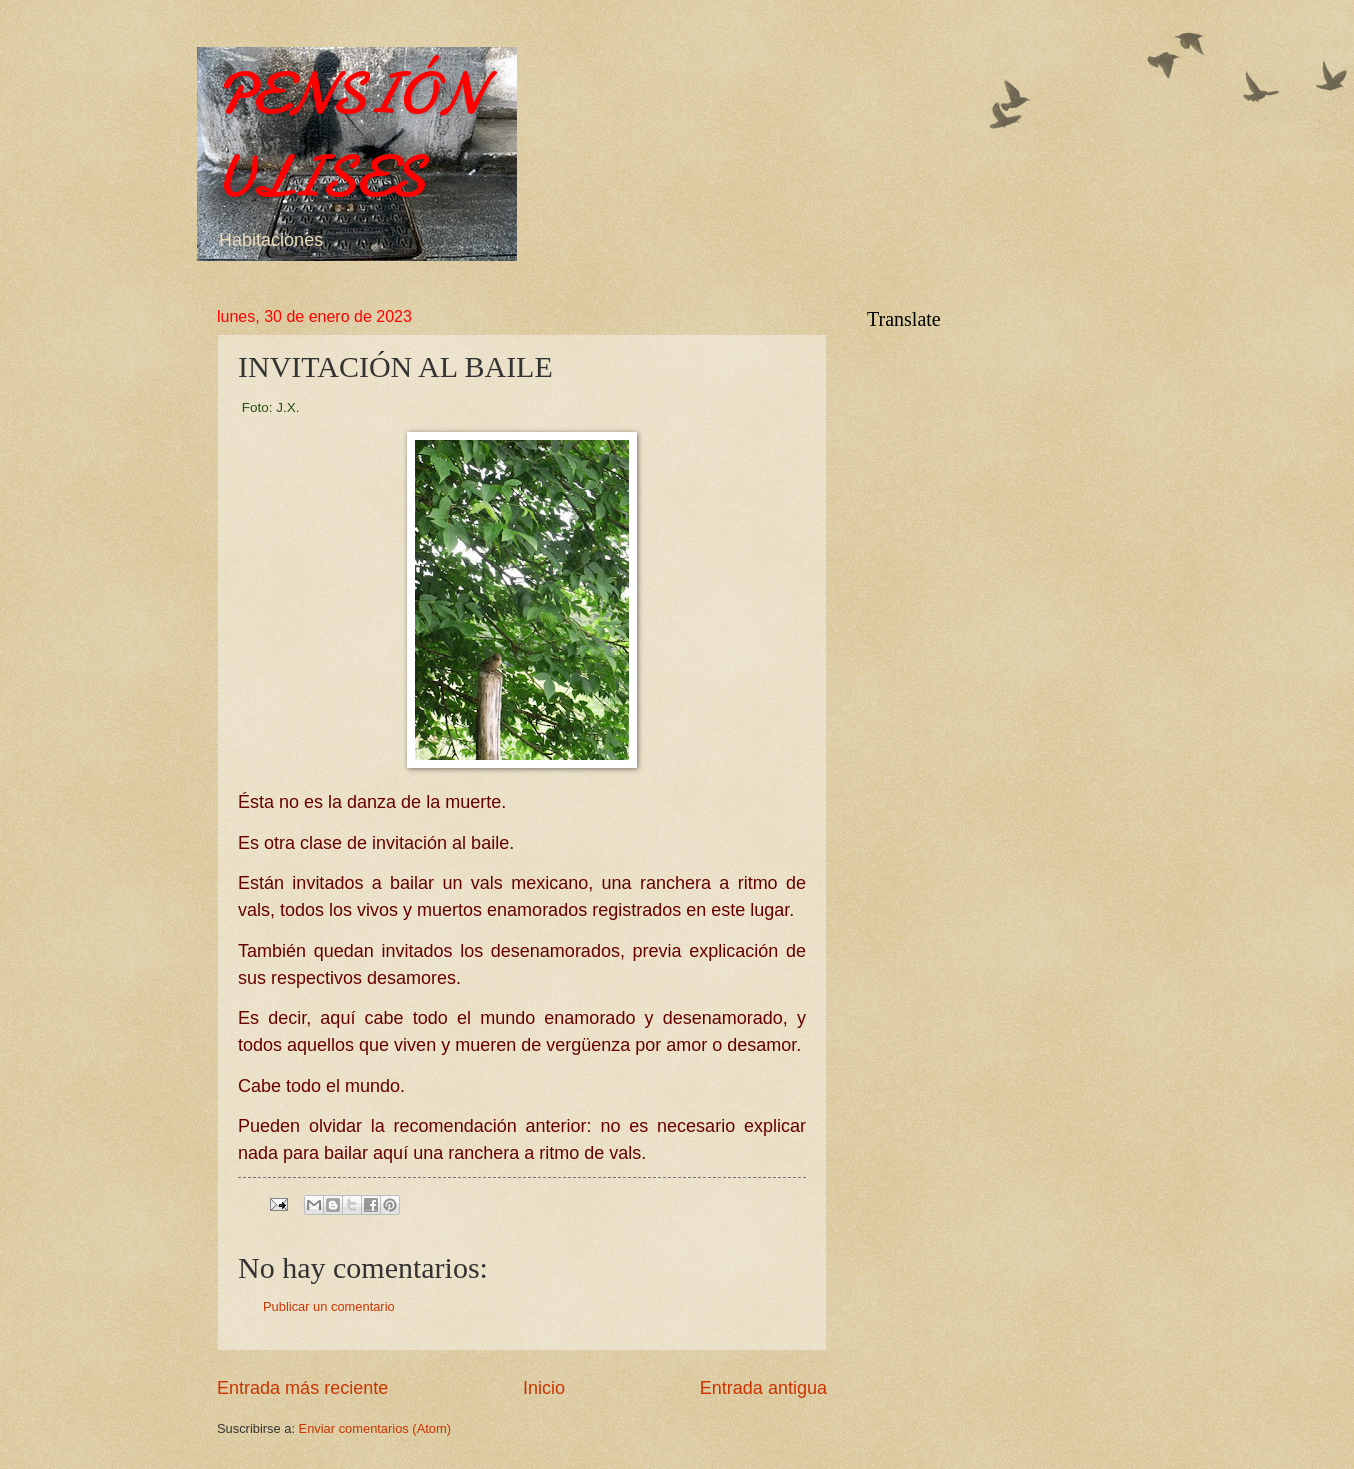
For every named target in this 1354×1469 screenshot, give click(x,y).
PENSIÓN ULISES (349, 135)
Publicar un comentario (329, 1306)
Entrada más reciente (302, 1388)
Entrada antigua (763, 1388)
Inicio (544, 1388)
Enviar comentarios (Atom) (375, 1428)
